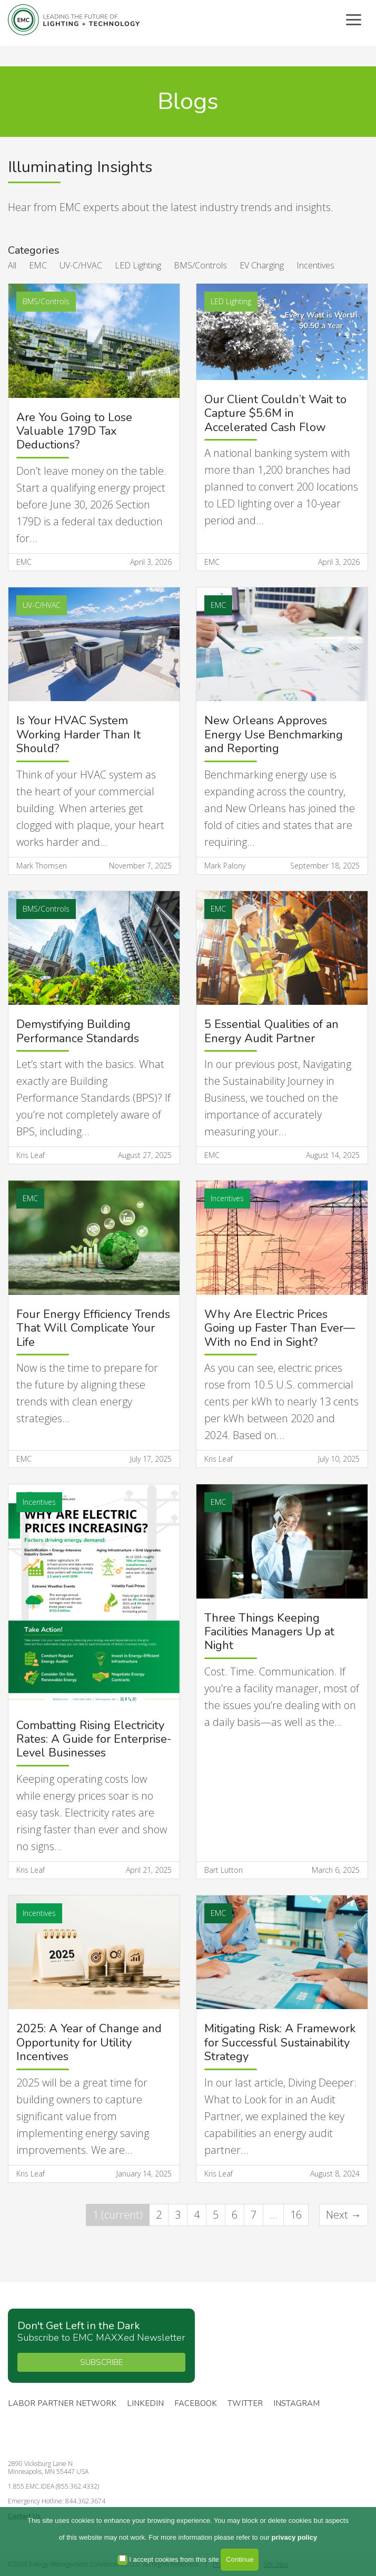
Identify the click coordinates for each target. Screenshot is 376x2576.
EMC (38, 265)
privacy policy (295, 2537)
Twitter (245, 2404)
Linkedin (145, 2404)
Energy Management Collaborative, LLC (74, 19)
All (12, 265)
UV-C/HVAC (81, 265)
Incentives (315, 265)
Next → (343, 2215)
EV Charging (262, 265)
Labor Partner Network (62, 2404)
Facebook (195, 2404)
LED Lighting (138, 265)
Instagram (296, 2404)
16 (296, 2215)
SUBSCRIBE (101, 2362)
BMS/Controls (200, 265)
